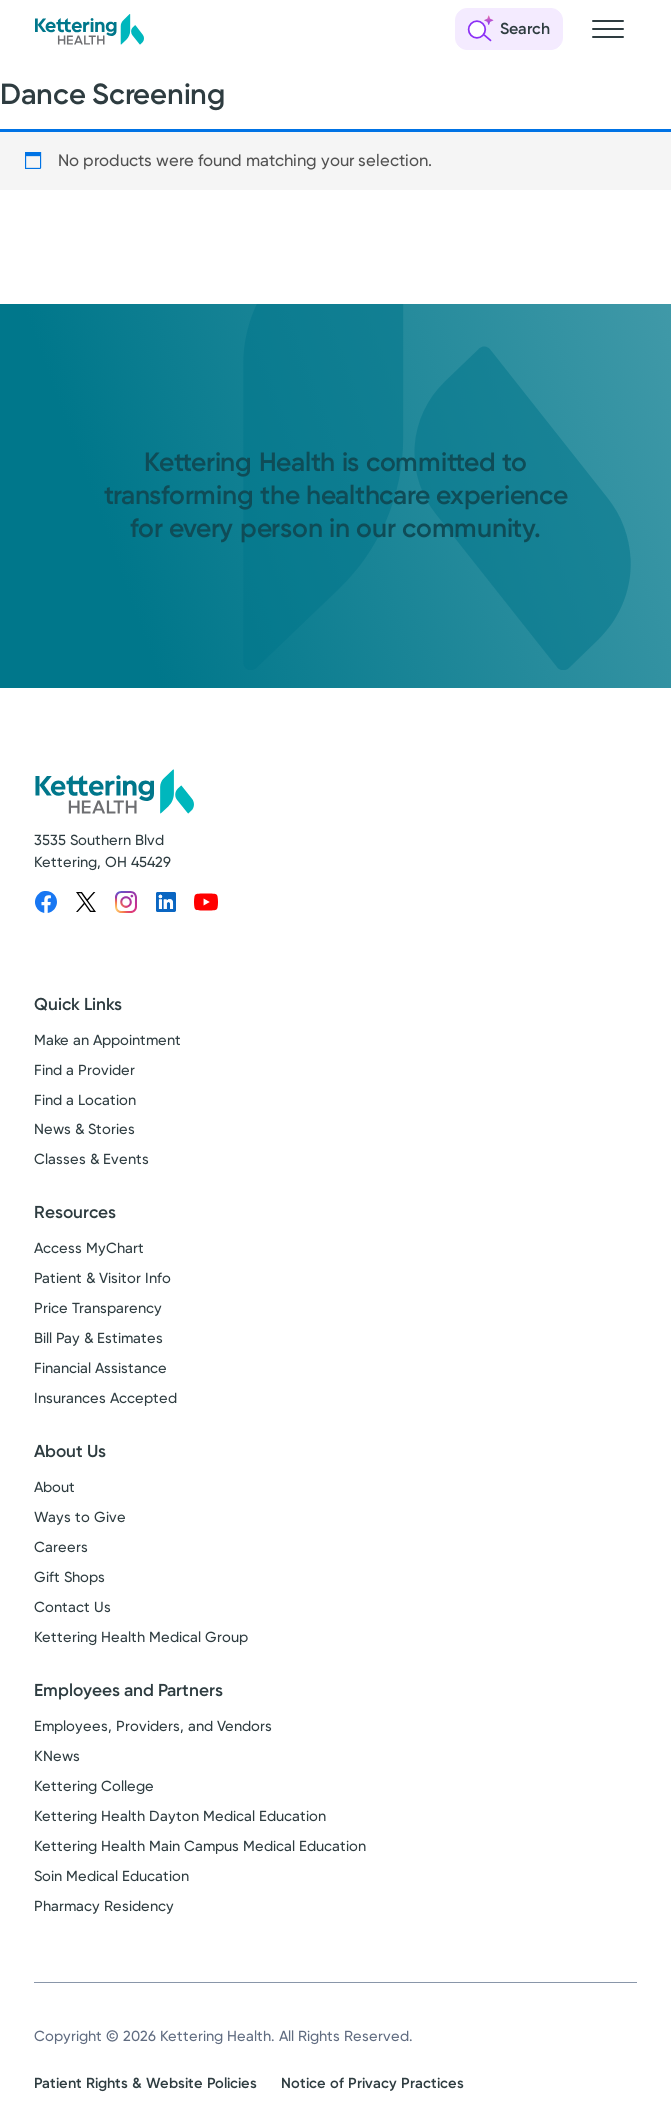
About (54, 1487)
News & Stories (84, 1129)
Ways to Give (80, 1517)
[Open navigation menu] (608, 29)
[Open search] (509, 29)
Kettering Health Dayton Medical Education (180, 1816)
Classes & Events (91, 1159)
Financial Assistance (100, 1368)
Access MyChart (89, 1248)
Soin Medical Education (111, 1876)
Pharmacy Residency (104, 1906)
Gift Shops (69, 1577)
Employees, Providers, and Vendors (153, 1726)
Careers (61, 1547)
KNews (57, 1756)
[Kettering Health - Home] (89, 29)
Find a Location (85, 1100)
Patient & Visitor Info (102, 1278)
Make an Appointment (107, 1040)
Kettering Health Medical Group (141, 1637)
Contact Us (72, 1607)
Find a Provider (84, 1070)
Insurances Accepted (105, 1398)
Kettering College (94, 1786)
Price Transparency (98, 1308)
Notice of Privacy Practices (372, 2083)
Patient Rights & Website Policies (145, 2083)
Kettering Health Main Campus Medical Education (200, 1846)
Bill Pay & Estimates (98, 1338)
